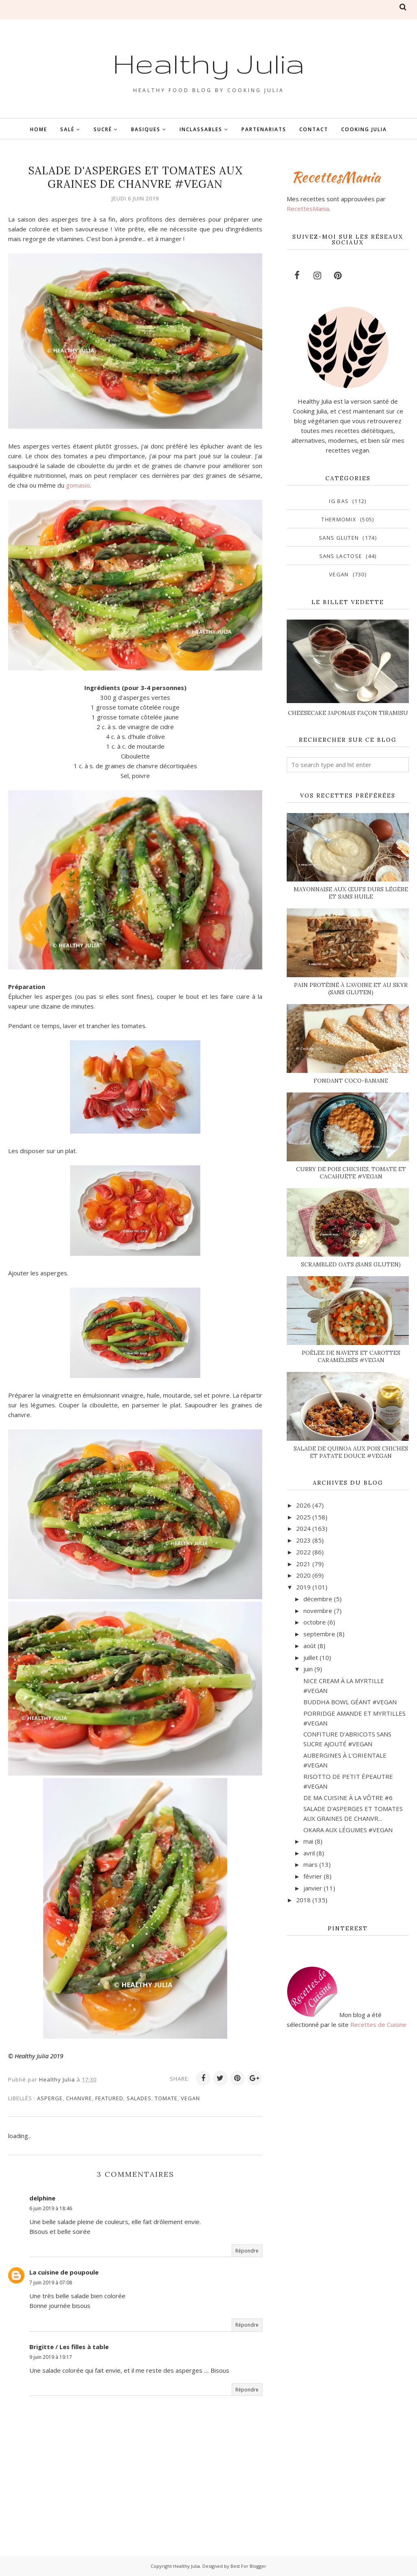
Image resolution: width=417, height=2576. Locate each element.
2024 (303, 1528)
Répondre (247, 2250)
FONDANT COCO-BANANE (351, 1080)
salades (139, 2098)
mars (310, 1864)
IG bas (339, 501)
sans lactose (340, 556)
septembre (319, 1634)
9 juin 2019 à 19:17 (50, 2357)
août (309, 1646)
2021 (303, 1564)
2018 (303, 1900)
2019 (303, 1587)
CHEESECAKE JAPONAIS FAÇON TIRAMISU (348, 713)
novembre (317, 1611)
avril (309, 1853)
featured (109, 2098)
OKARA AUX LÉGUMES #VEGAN (348, 1830)
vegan (190, 2098)
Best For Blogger (248, 2566)
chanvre (79, 2098)
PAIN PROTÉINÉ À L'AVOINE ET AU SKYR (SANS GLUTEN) (351, 988)
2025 (303, 1517)
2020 (303, 1575)
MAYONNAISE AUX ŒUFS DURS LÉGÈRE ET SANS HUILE (351, 893)
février (312, 1876)
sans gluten (339, 537)
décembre (317, 1599)
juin (308, 1669)
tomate (166, 2098)
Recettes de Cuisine (378, 2024)
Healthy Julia (209, 62)
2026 (303, 1505)
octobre (314, 1622)
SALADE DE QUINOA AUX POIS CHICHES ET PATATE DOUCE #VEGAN (351, 1452)
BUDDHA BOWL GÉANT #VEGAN (350, 1702)
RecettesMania (308, 208)
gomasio (78, 485)
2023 (303, 1540)
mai (308, 1841)
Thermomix (338, 519)
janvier (312, 1888)
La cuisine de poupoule (64, 2272)
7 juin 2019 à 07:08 (50, 2282)
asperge (50, 2098)
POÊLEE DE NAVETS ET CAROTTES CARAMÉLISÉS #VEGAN (351, 1356)
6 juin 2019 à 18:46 (50, 2208)
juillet (310, 1657)
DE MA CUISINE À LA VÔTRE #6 (348, 1798)
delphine (42, 2198)
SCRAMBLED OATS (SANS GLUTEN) (351, 1264)
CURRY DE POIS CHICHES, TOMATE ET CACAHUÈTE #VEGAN (351, 1172)
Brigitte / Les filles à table (69, 2347)
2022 (303, 1552)
